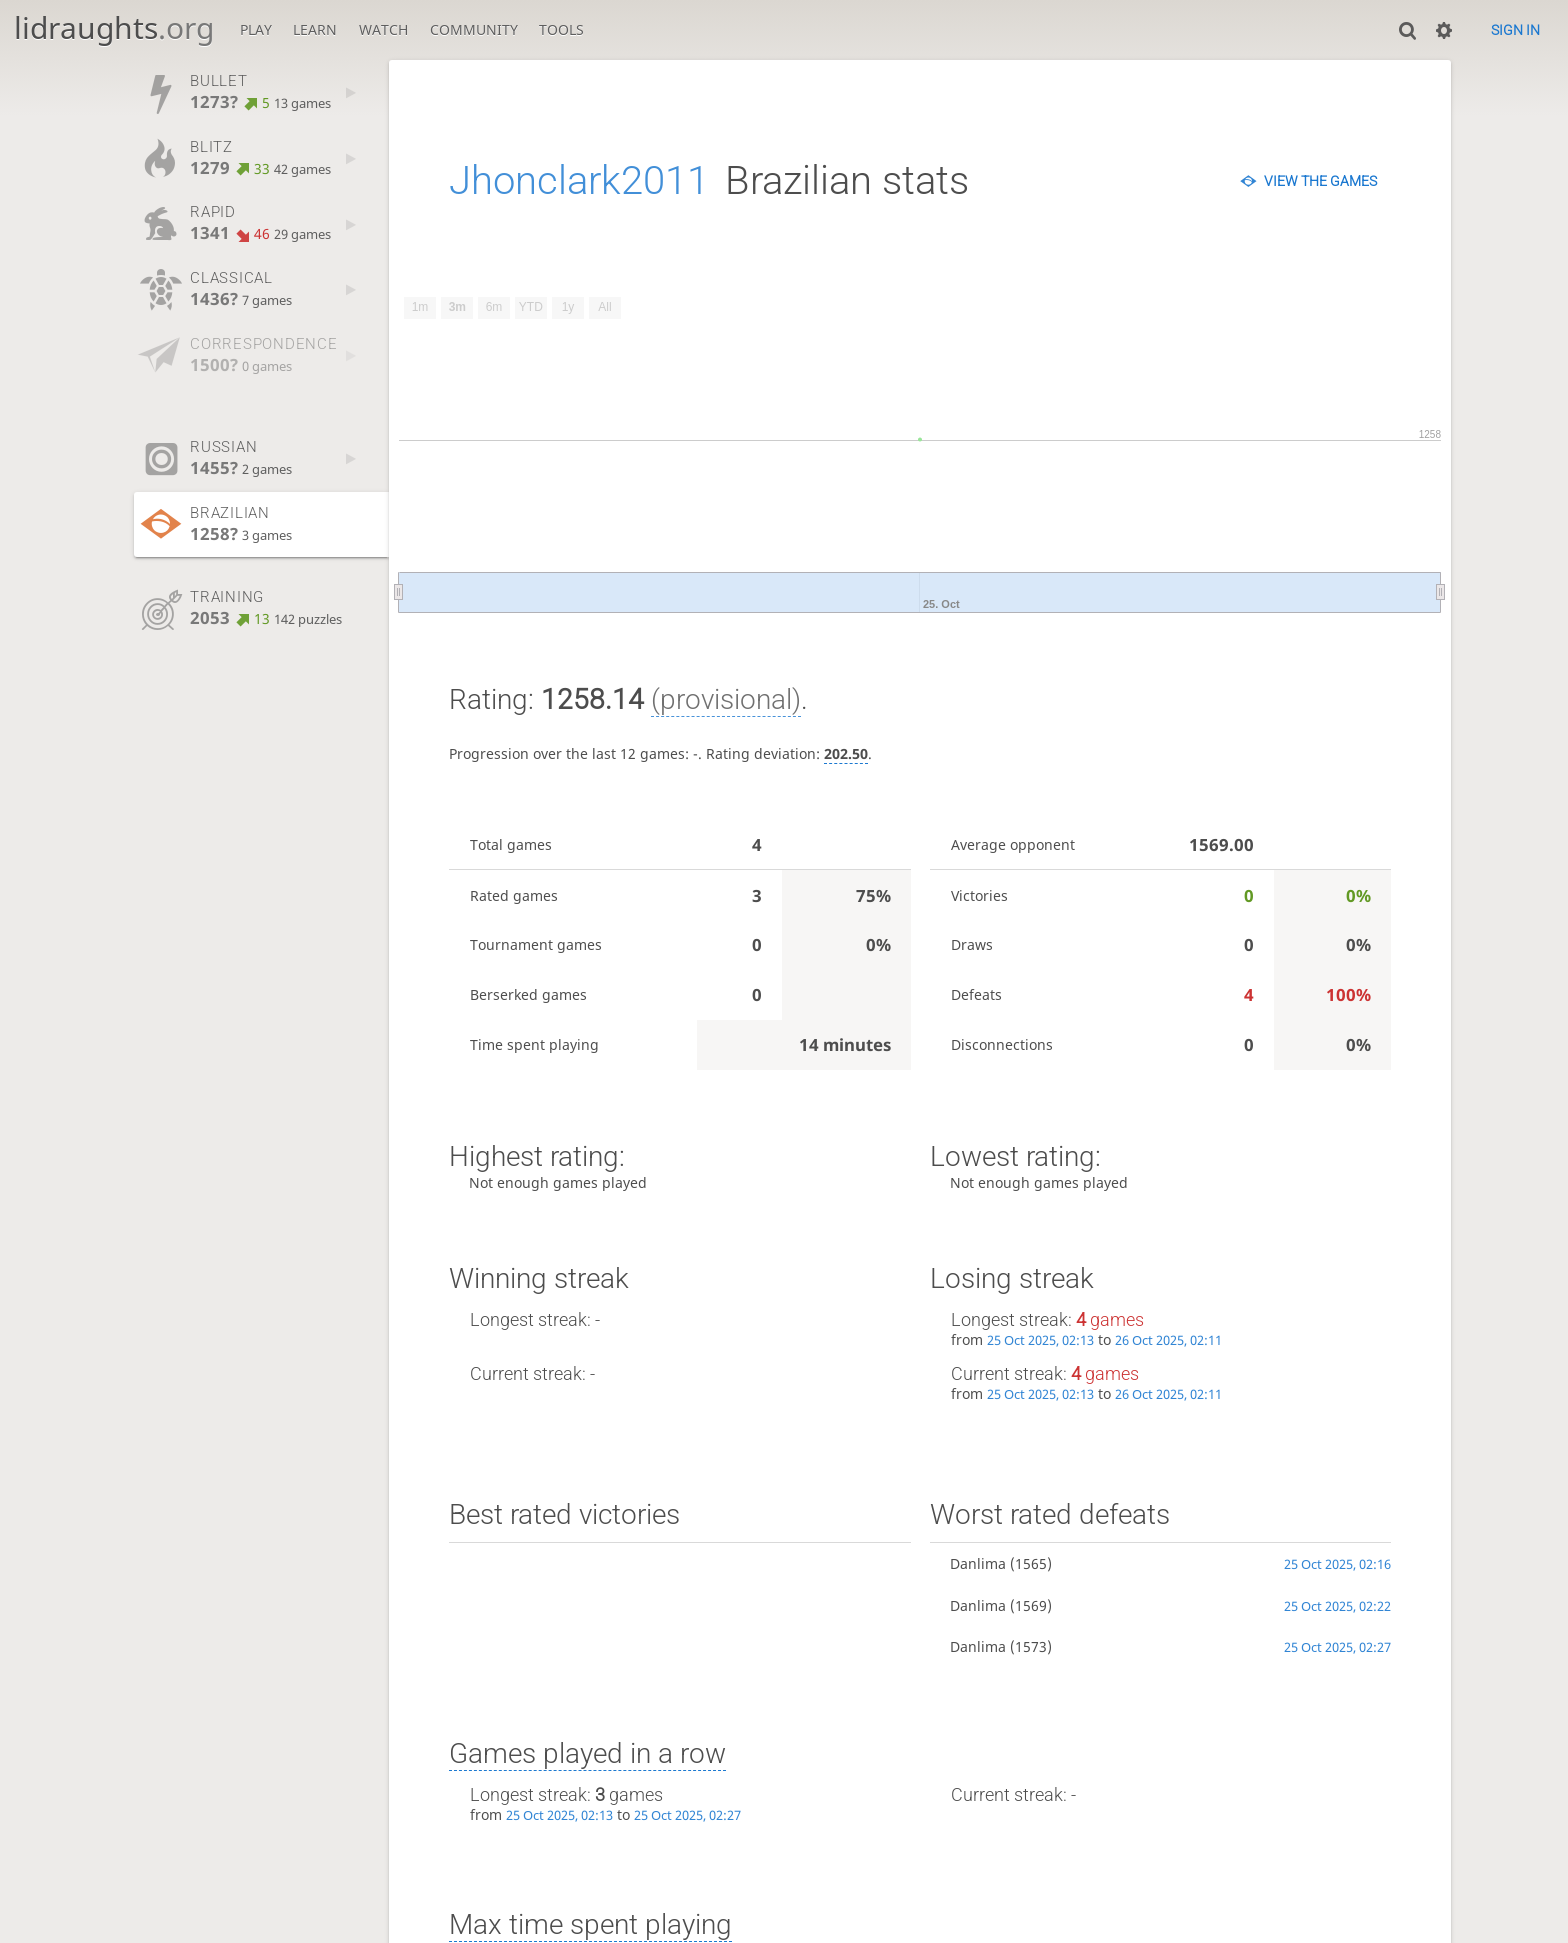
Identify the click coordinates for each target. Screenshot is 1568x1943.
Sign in (1515, 30)
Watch (383, 29)
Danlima (978, 1563)
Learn (315, 29)
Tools (561, 29)
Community (474, 29)
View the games (1320, 181)
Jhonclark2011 (579, 180)
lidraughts (114, 27)
